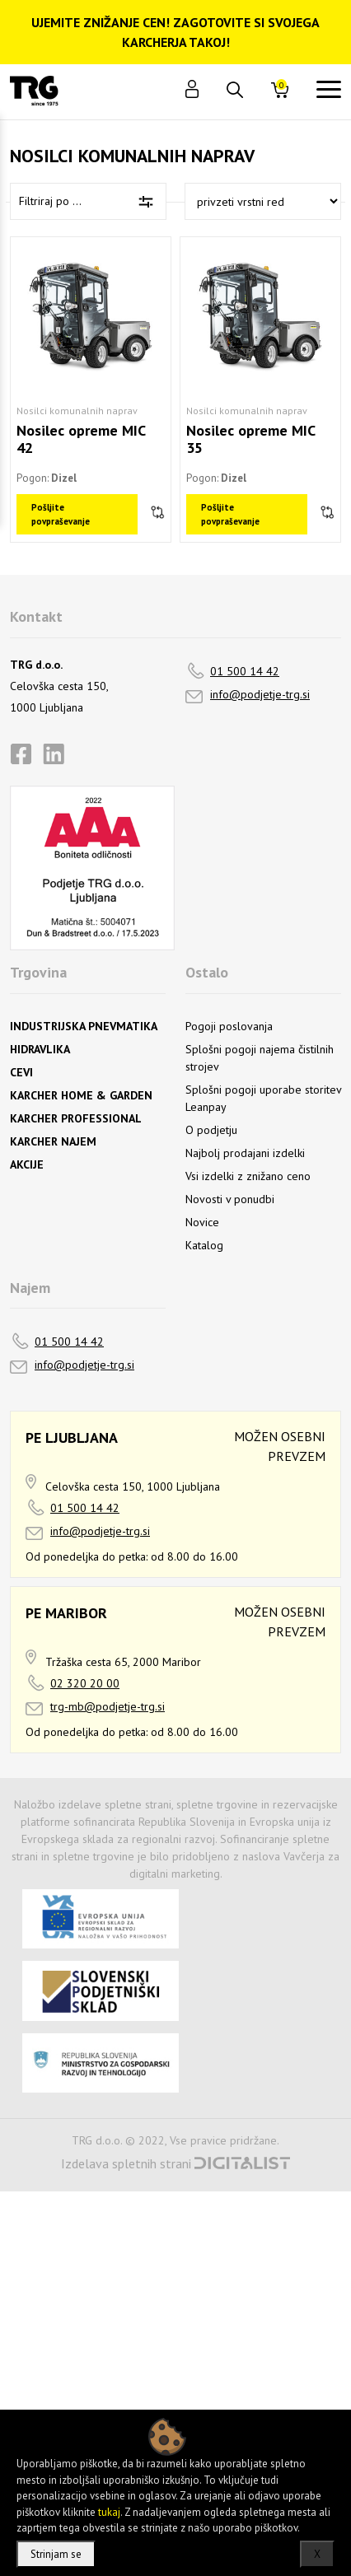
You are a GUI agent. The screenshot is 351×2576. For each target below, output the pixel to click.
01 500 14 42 (244, 671)
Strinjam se (56, 2554)
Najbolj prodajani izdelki (245, 1153)
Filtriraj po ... (50, 201)
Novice (202, 1222)
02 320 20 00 (84, 1683)
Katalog (204, 1245)
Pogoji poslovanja (229, 1026)
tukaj (109, 2512)
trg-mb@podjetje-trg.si (107, 1706)
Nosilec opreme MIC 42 (80, 439)
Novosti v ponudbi (229, 1199)
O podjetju (211, 1129)
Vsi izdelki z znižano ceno (248, 1176)
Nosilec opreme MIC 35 (250, 439)
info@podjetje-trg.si (260, 694)
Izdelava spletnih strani (126, 2163)
